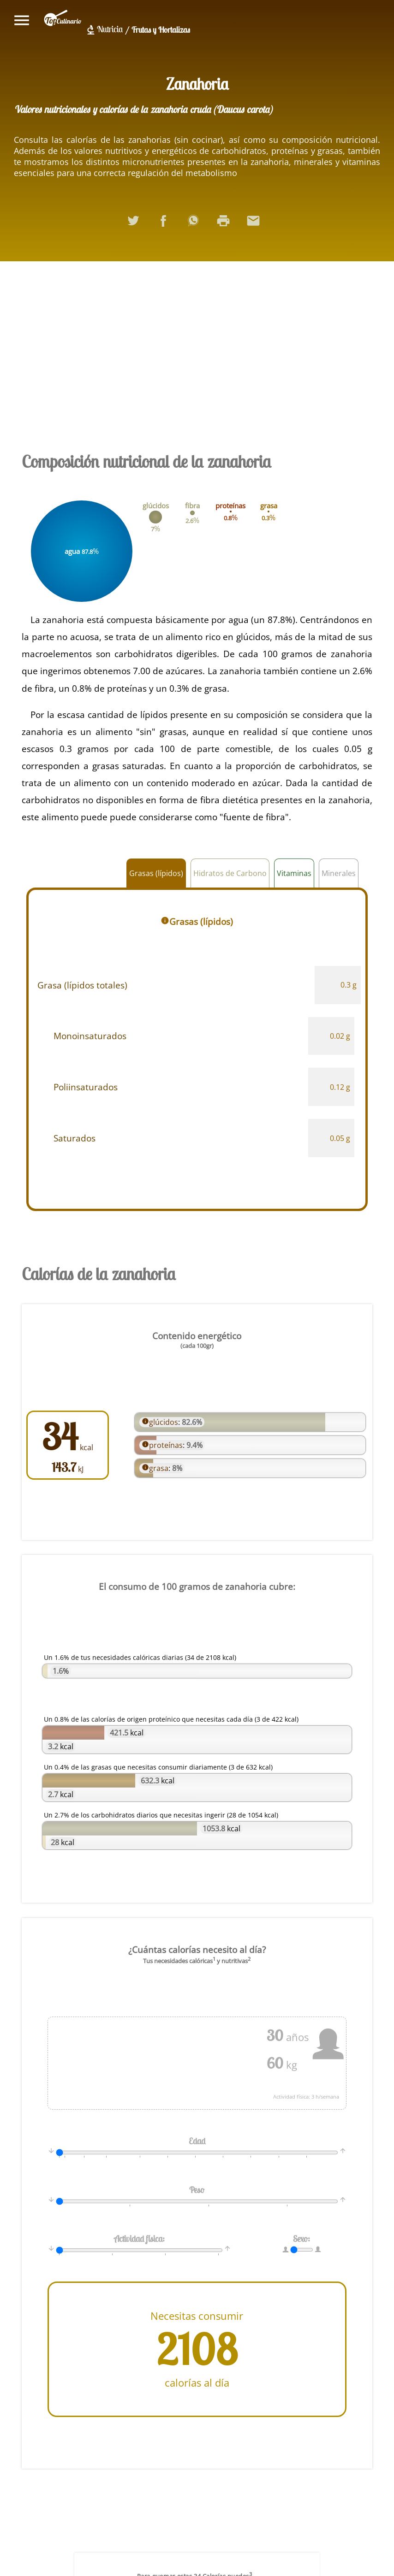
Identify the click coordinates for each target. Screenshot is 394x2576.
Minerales (339, 873)
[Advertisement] (197, 353)
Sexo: (301, 2238)
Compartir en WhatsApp (197, 224)
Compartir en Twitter (137, 224)
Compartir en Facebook (167, 224)
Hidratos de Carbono (230, 873)
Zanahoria (197, 84)
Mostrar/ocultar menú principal (21, 20)
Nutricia (110, 29)
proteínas (166, 1445)
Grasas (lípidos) (156, 873)
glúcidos (163, 1422)
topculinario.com (62, 20)
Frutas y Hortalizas (160, 29)
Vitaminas (294, 873)
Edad (197, 2141)
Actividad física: (139, 2238)
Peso (197, 2189)
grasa (159, 1467)
